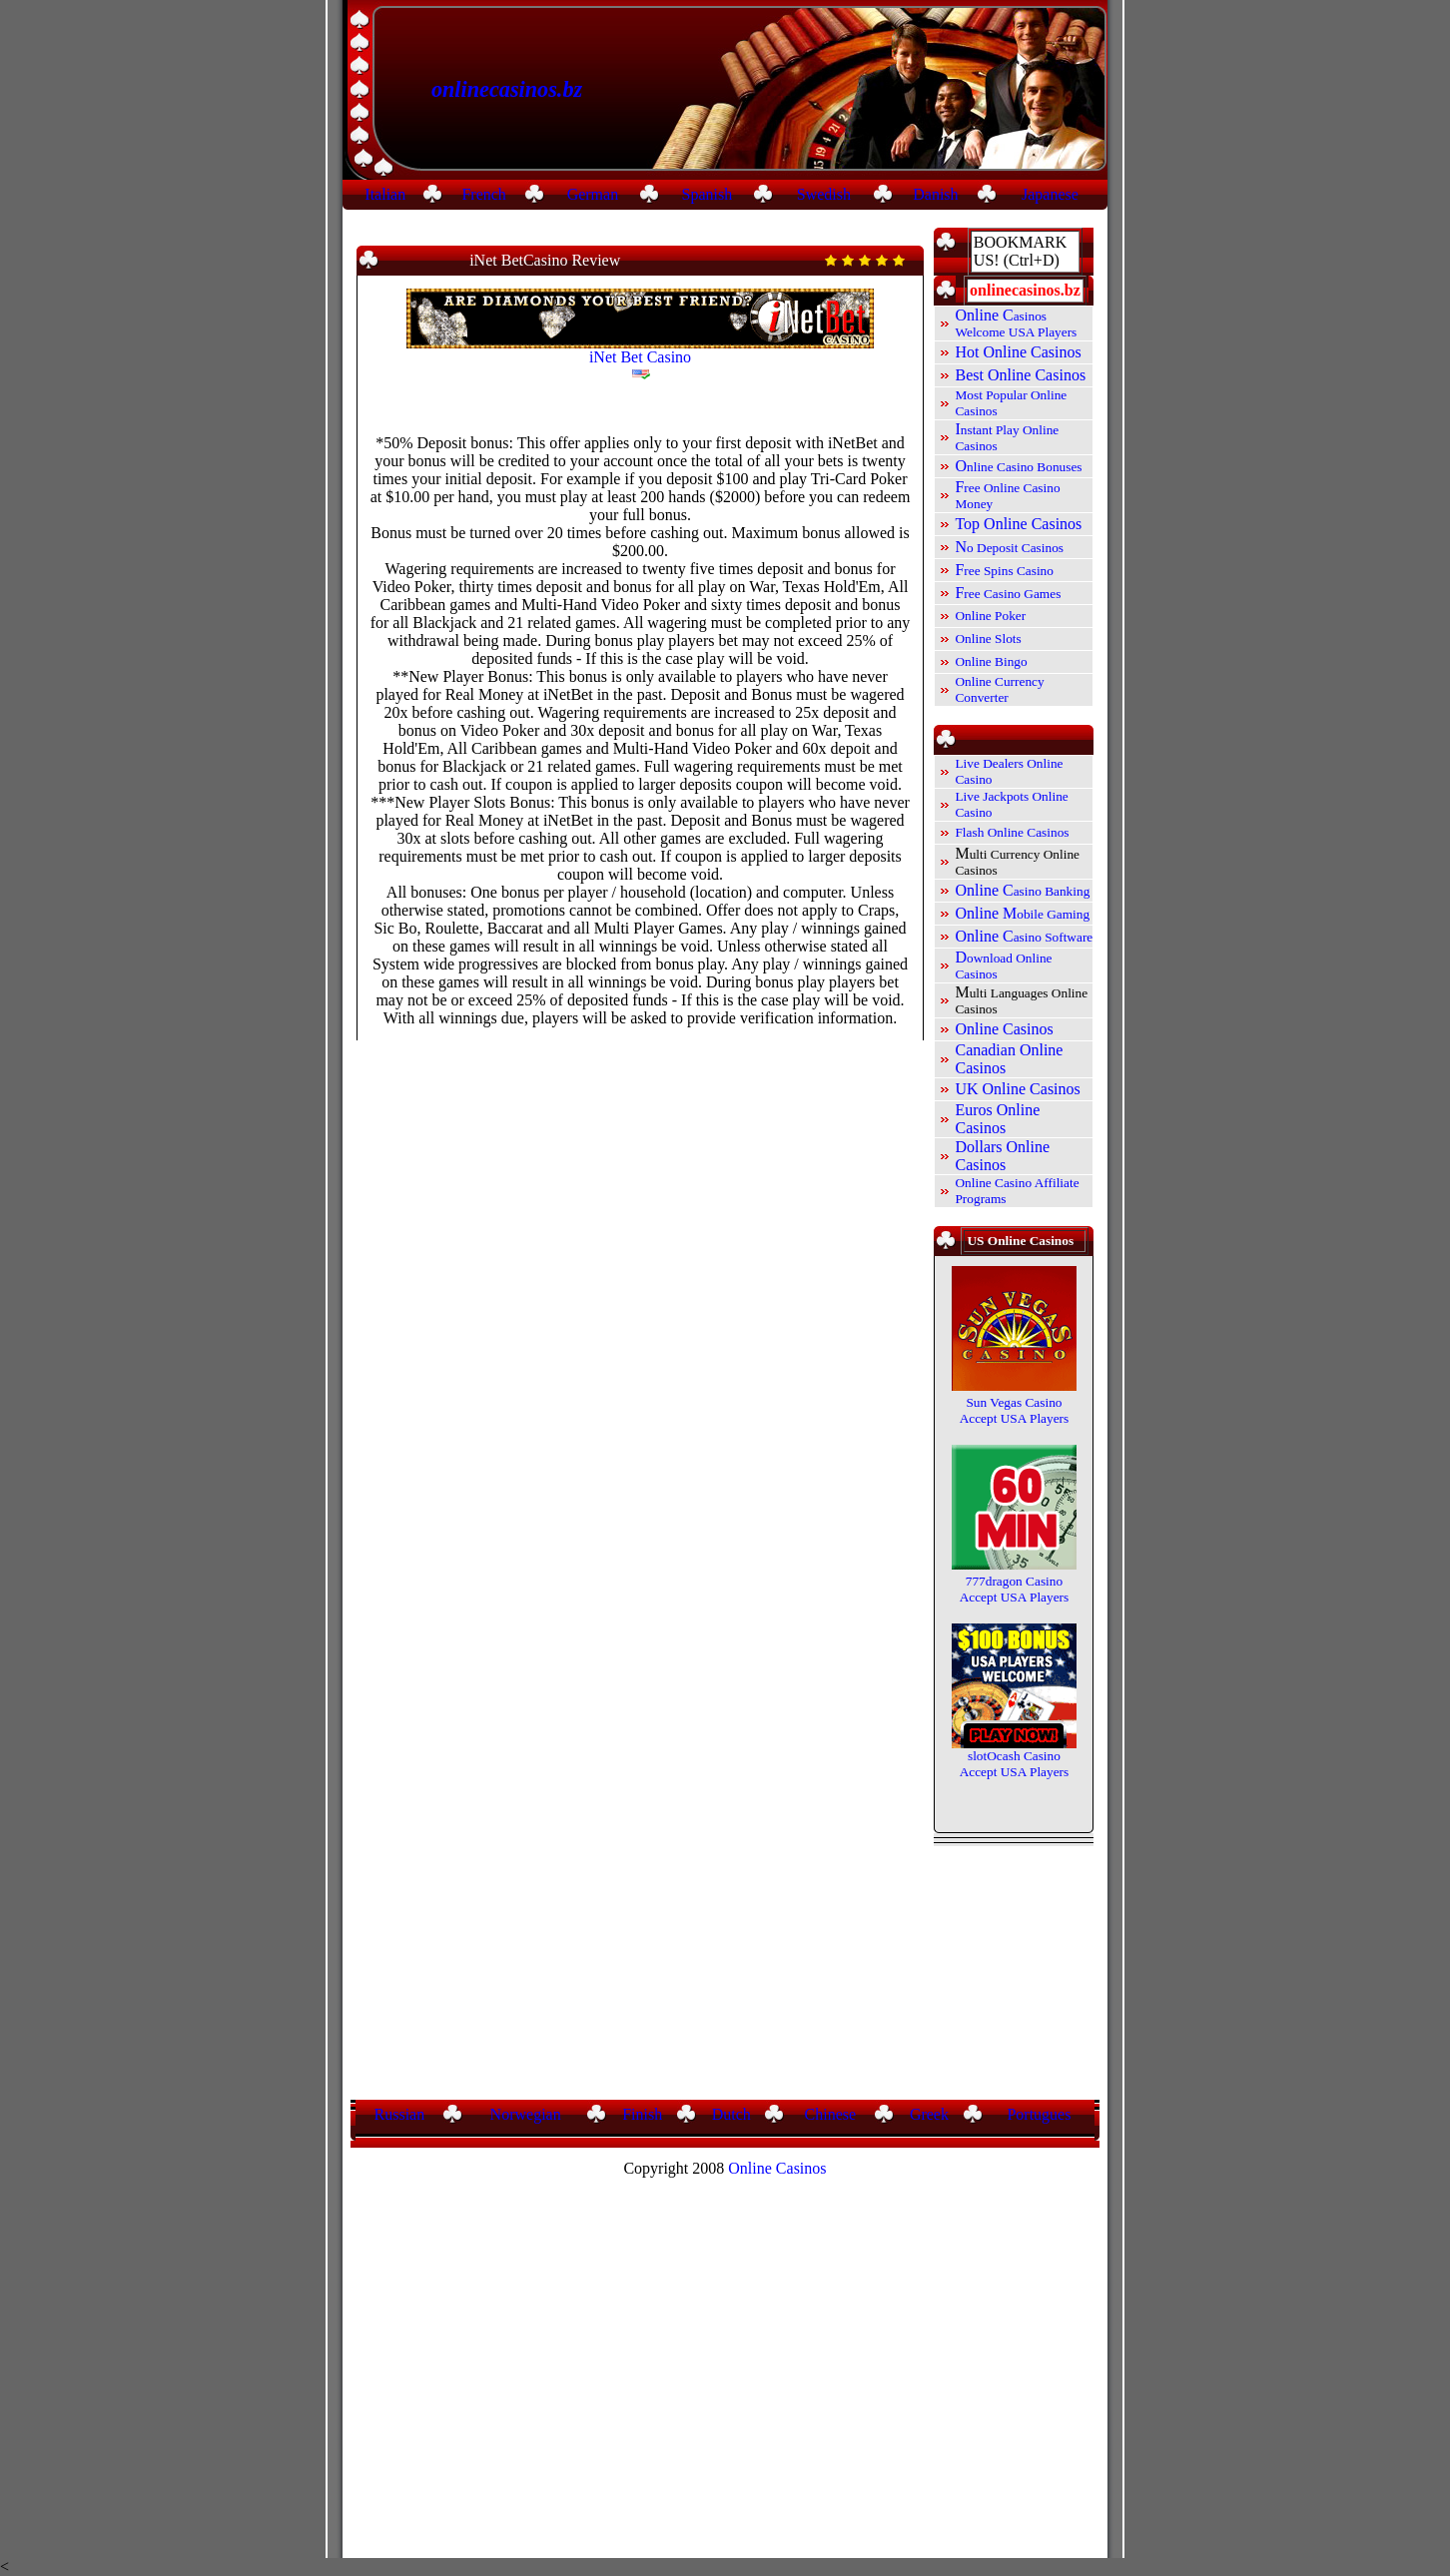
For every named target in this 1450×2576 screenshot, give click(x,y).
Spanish (707, 194)
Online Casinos (1004, 1028)
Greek (929, 2114)
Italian (384, 194)
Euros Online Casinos (997, 1118)
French (483, 194)
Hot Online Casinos (1018, 351)
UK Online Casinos (1017, 1088)
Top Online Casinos (1018, 523)
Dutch (731, 2114)
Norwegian (525, 2114)
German (593, 194)
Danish (935, 194)
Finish (642, 2114)
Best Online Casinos (1020, 374)
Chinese (831, 2114)
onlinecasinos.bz (506, 89)
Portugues (1039, 2114)
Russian (399, 2114)
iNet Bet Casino (640, 356)
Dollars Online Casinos (1002, 1155)
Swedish (824, 194)
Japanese (1050, 194)
